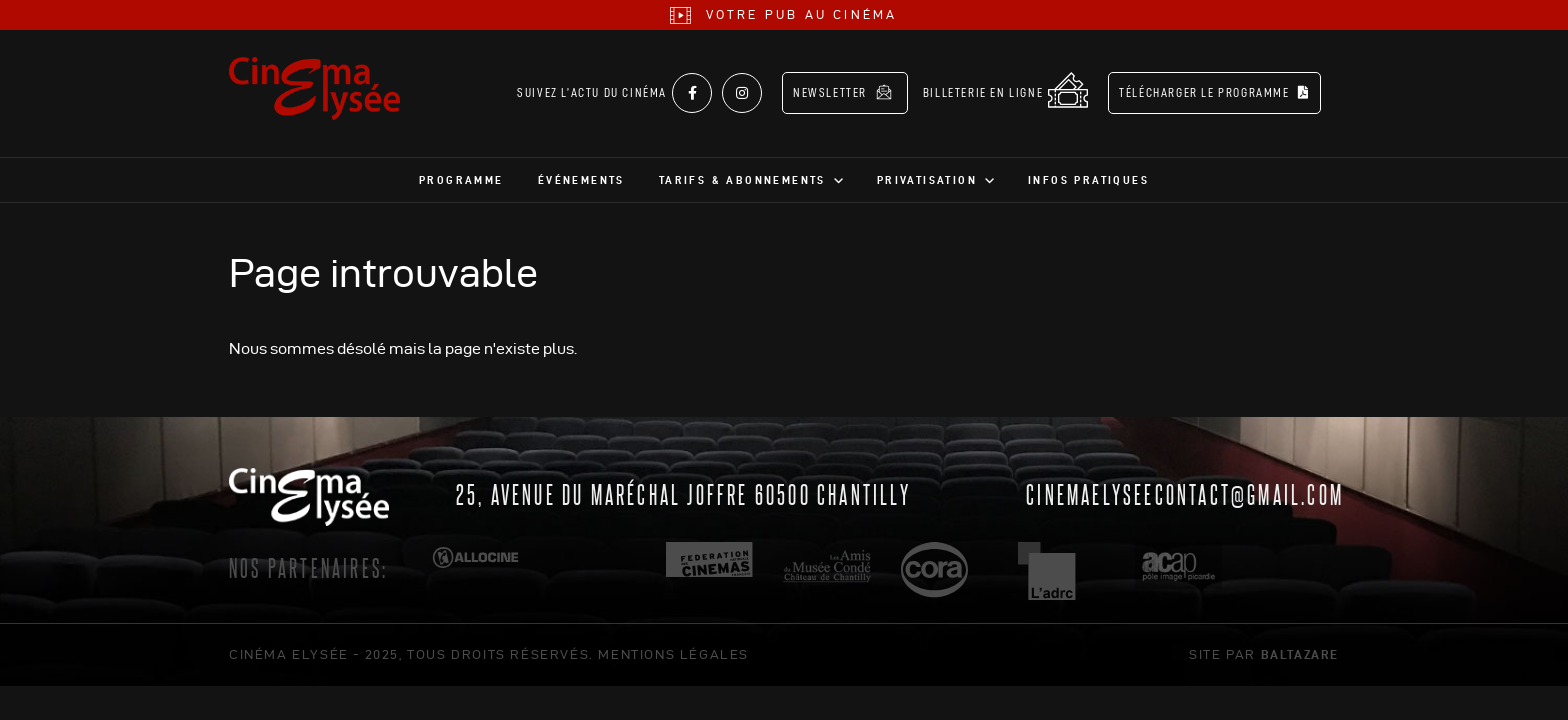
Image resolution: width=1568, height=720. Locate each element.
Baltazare (1300, 654)
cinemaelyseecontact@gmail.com (1185, 493)
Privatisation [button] (927, 180)
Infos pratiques (1088, 180)
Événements (581, 180)
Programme (461, 180)
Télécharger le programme (1214, 92)
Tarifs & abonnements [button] (742, 180)
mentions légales (673, 654)
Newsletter (842, 92)
